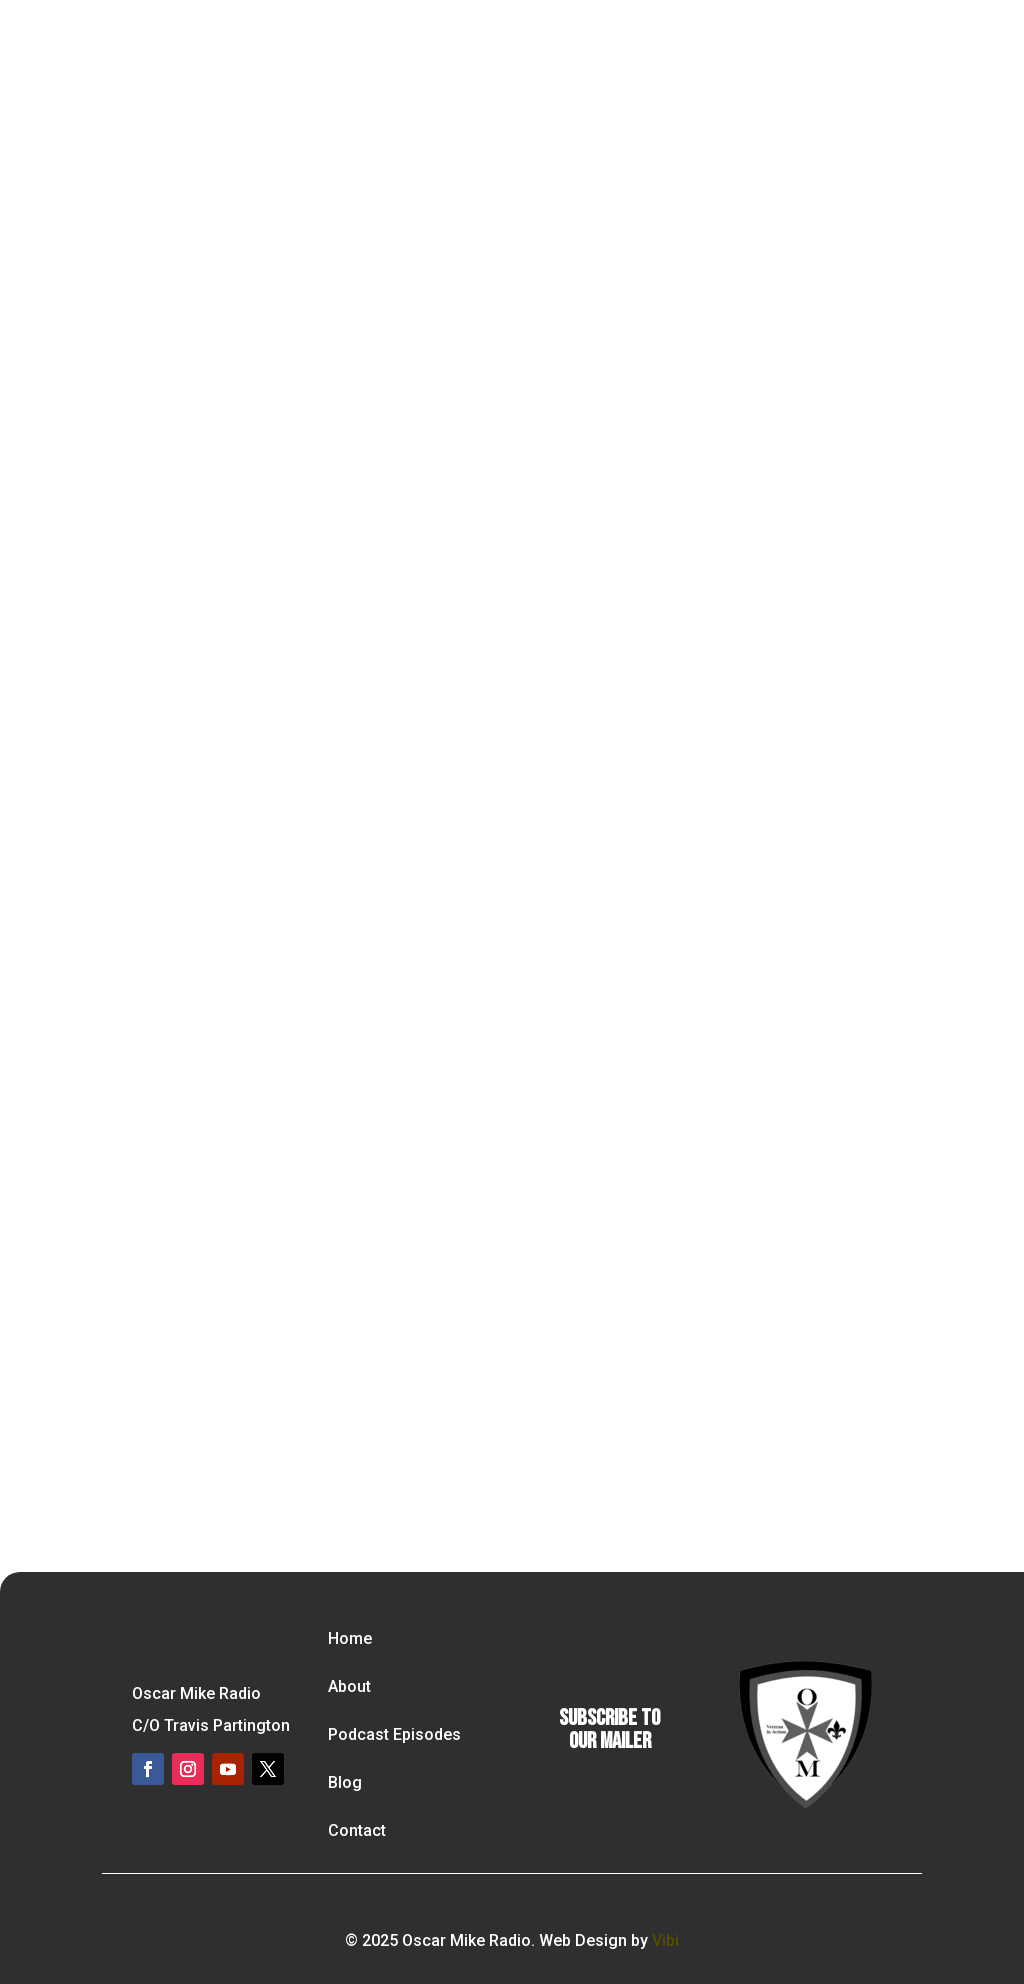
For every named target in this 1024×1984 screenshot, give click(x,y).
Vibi (665, 1940)
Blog (345, 1782)
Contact (357, 1830)
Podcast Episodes (394, 1734)
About (349, 1686)
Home (350, 1638)
